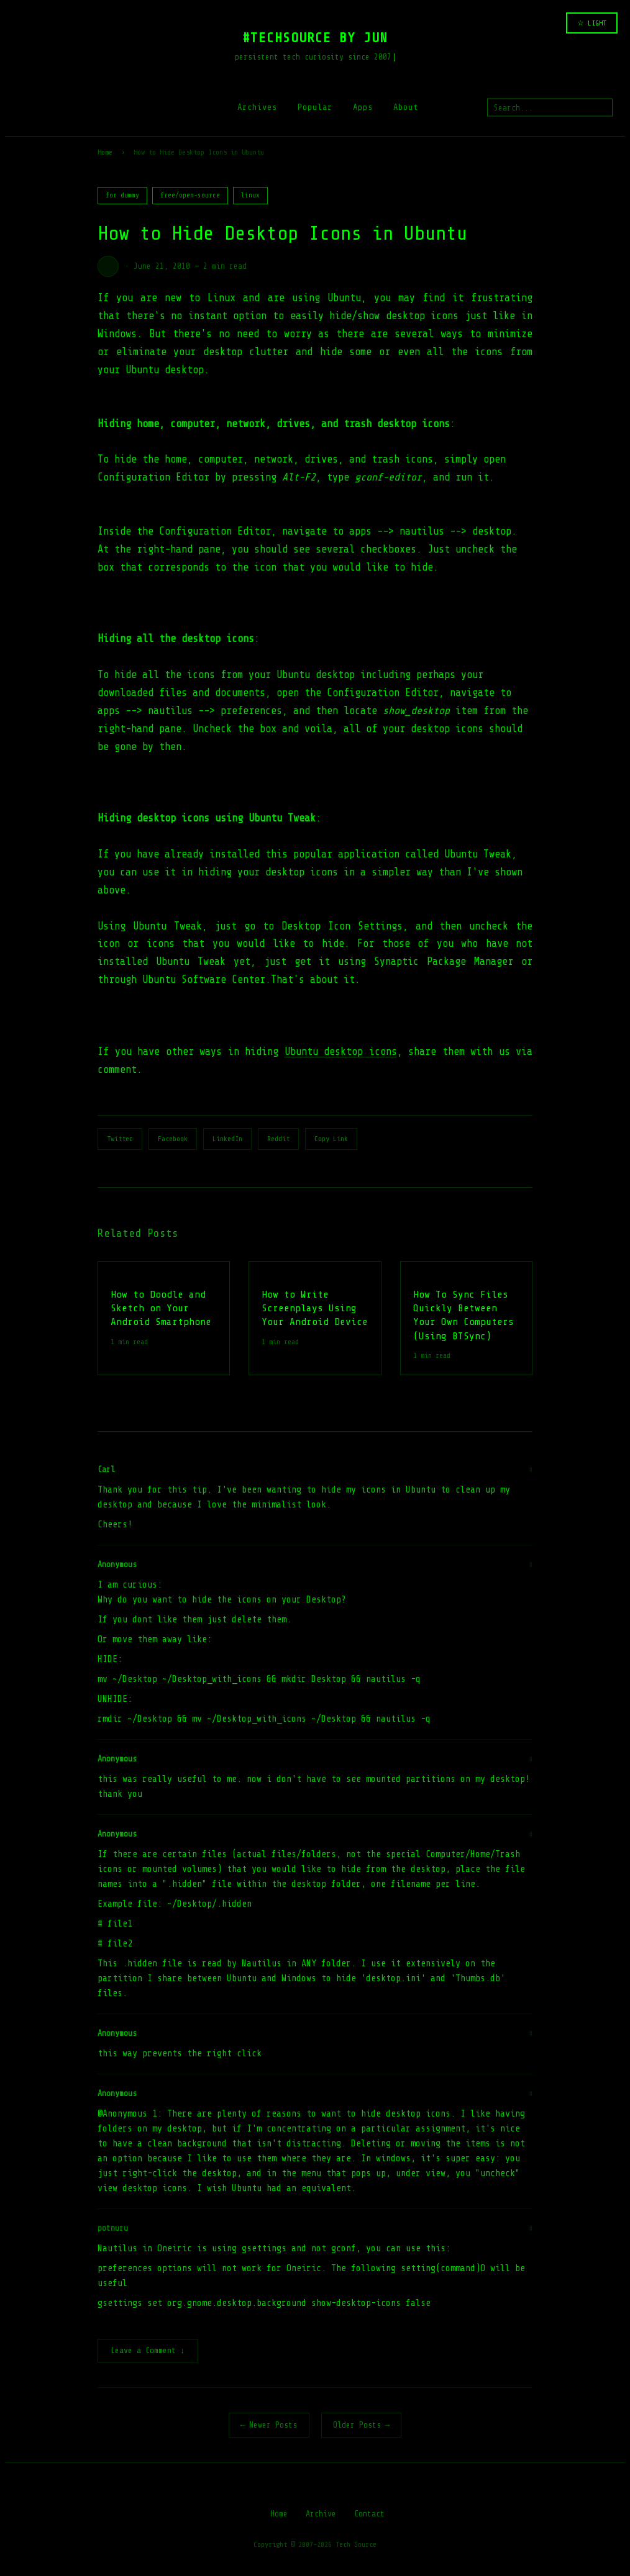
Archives (257, 107)
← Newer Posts (269, 2426)
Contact (369, 2515)
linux (250, 195)
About (405, 107)
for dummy (122, 195)
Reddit (278, 1138)
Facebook (173, 1138)
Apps (363, 107)
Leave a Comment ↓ (148, 2351)
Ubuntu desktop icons (341, 1051)
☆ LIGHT (591, 23)
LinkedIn (227, 1138)
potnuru (113, 2228)
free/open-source (190, 195)
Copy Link (331, 1138)
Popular (315, 107)
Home (105, 152)
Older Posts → (361, 2426)
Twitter (120, 1138)
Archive (321, 2515)
